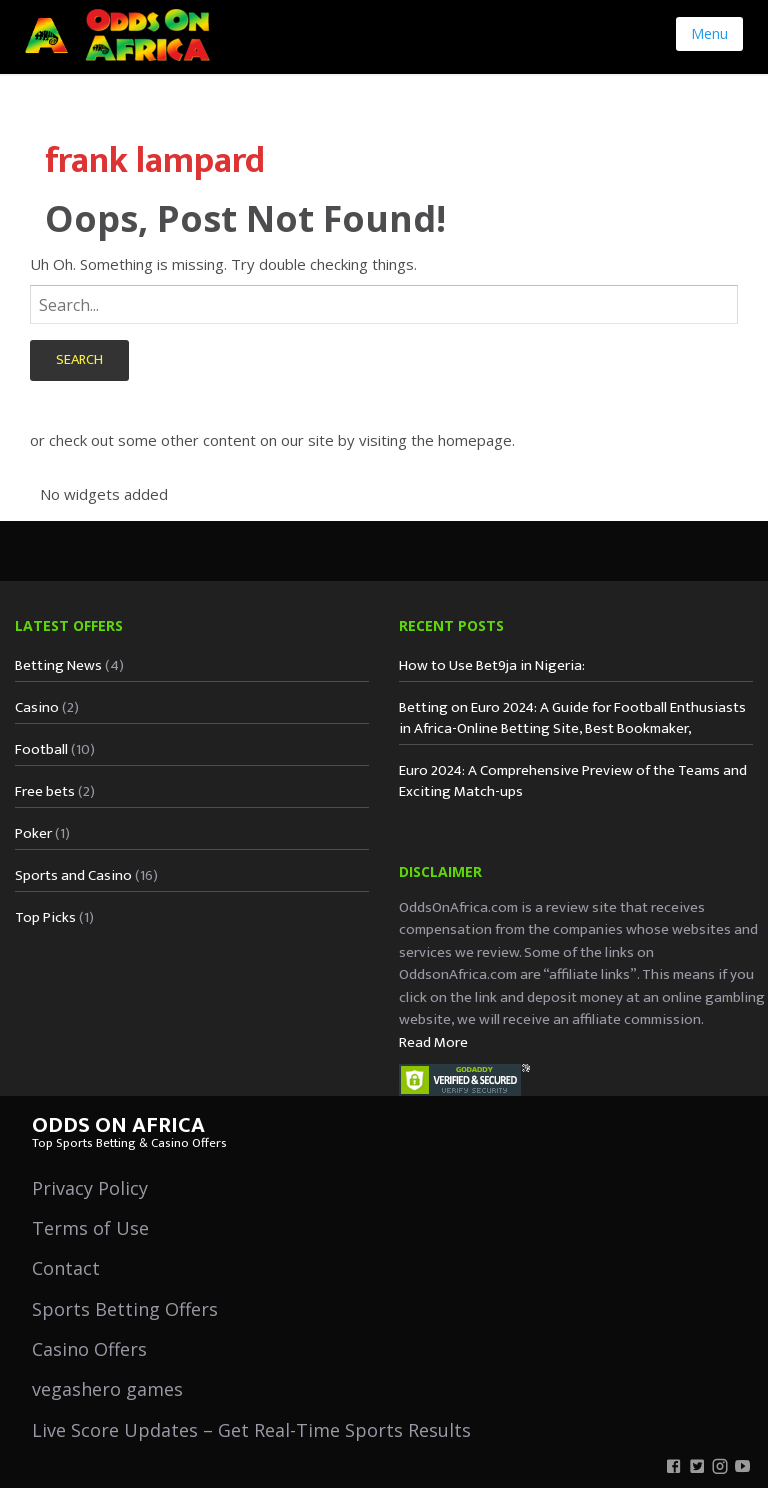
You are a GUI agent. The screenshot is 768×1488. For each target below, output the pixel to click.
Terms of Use (90, 1228)
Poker (33, 833)
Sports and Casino (73, 875)
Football (41, 749)
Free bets (45, 791)
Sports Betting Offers (125, 1309)
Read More (433, 1042)
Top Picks (45, 917)
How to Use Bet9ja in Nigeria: (492, 665)
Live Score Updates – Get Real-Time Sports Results (251, 1430)
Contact (66, 1268)
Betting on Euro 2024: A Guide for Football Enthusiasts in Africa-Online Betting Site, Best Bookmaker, (572, 718)
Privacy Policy (90, 1188)
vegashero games (107, 1389)
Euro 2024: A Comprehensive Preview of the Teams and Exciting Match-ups (573, 781)
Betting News (58, 665)
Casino (37, 707)
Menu (709, 33)
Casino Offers (89, 1349)
